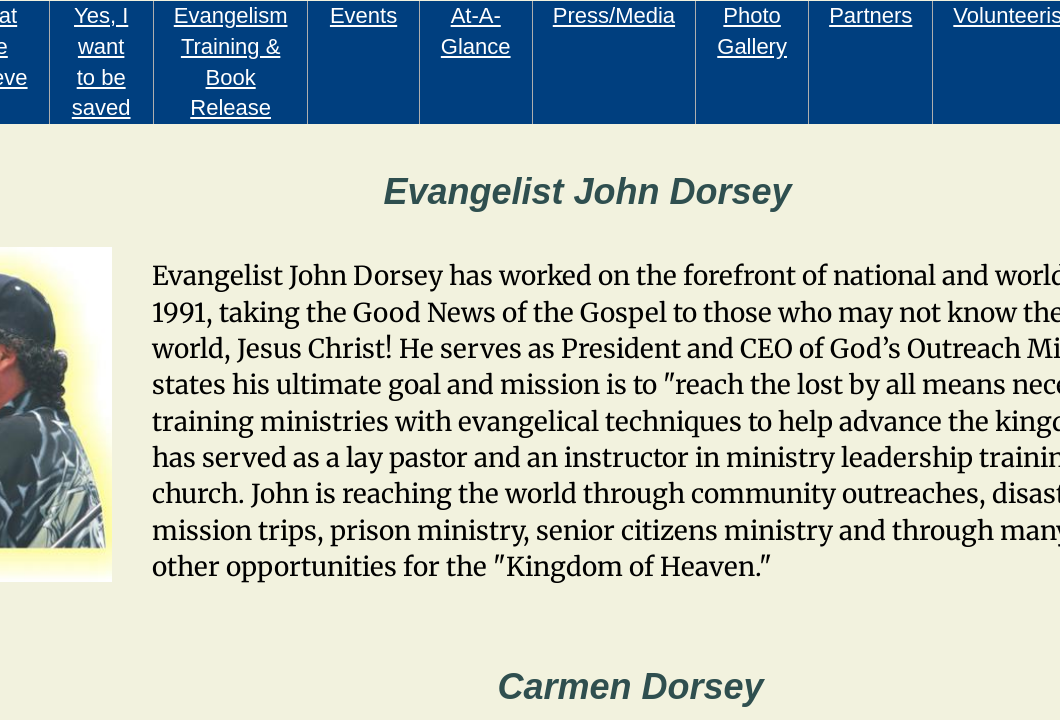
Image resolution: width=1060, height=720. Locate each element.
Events (363, 15)
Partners (870, 15)
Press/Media (614, 15)
